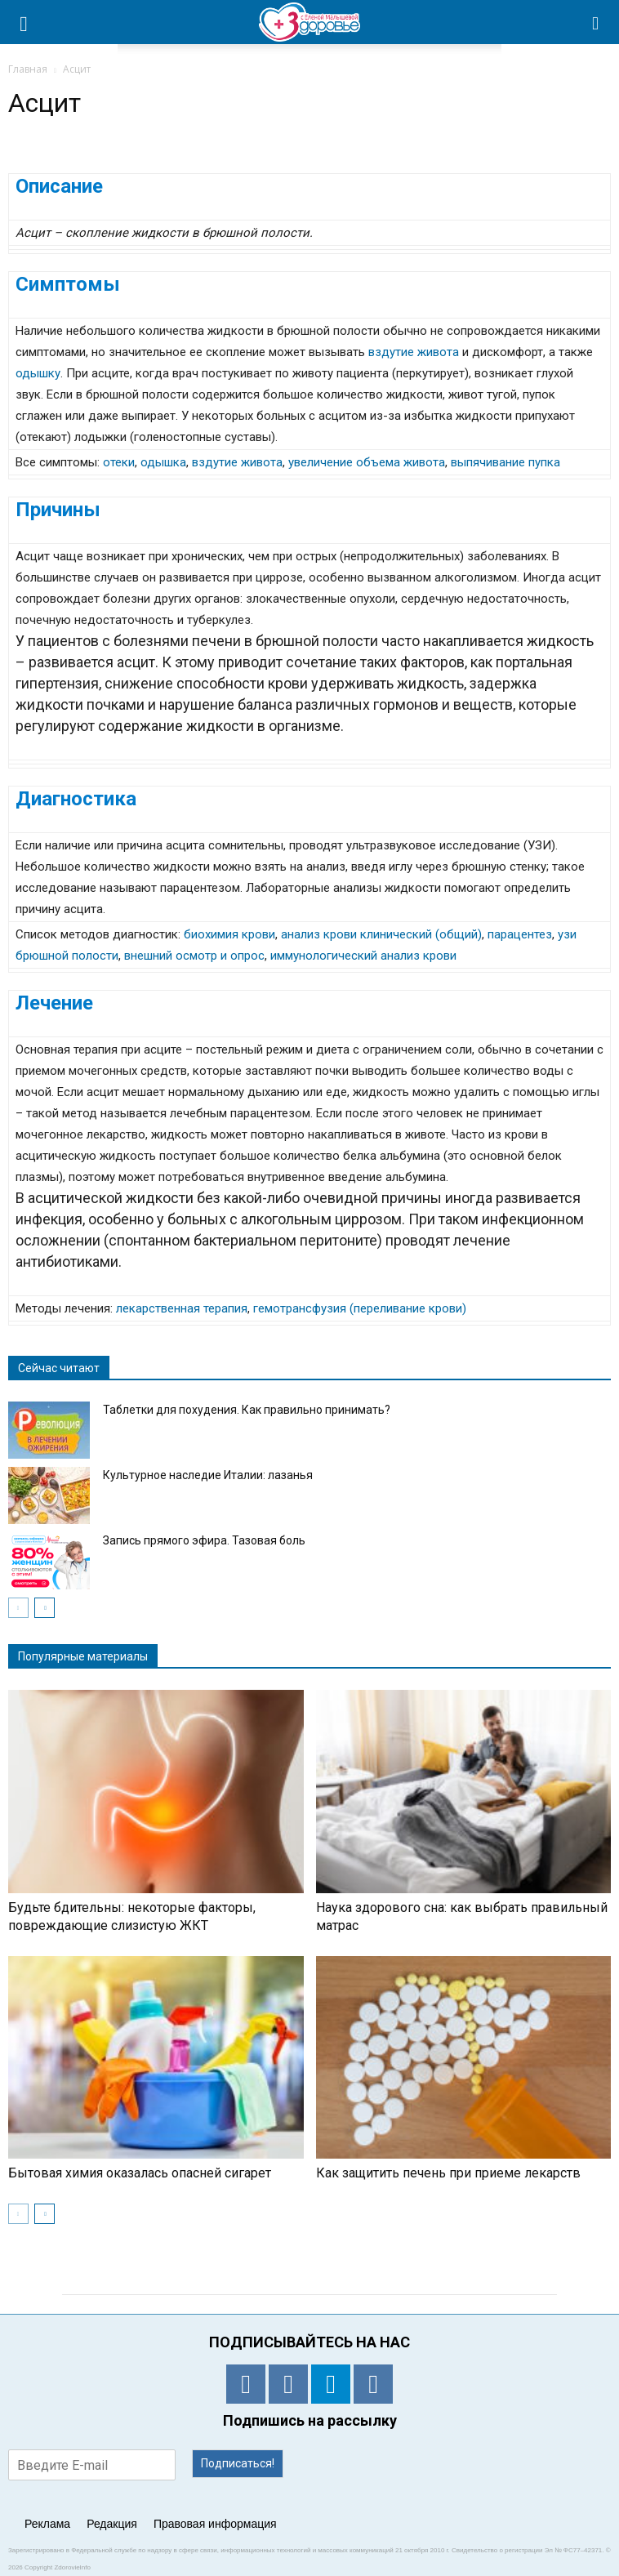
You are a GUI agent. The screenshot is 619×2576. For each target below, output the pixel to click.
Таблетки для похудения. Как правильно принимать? (246, 1409)
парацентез (520, 934)
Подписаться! (237, 2463)
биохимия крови (229, 934)
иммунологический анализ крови (363, 955)
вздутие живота (413, 352)
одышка (163, 462)
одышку (38, 373)
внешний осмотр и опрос (194, 955)
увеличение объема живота (366, 462)
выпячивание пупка (505, 462)
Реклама (47, 2523)
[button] (596, 22)
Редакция (112, 2523)
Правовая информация (215, 2523)
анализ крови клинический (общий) (381, 934)
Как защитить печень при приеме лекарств (448, 2173)
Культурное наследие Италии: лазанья (208, 1475)
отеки (119, 462)
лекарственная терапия (181, 1308)
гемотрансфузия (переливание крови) (359, 1308)
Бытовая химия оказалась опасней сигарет (139, 2173)
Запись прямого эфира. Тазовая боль (204, 1540)
